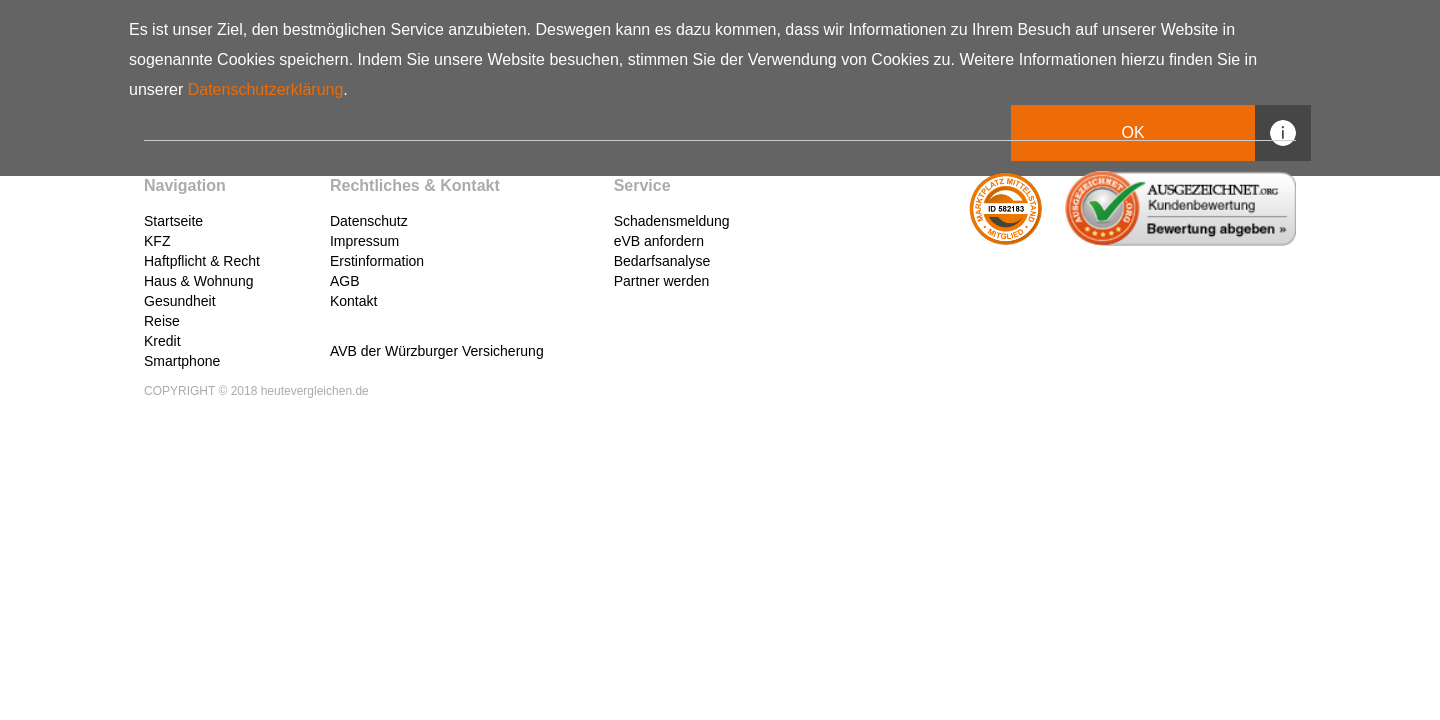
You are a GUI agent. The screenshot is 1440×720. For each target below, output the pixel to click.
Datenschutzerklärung (266, 89)
